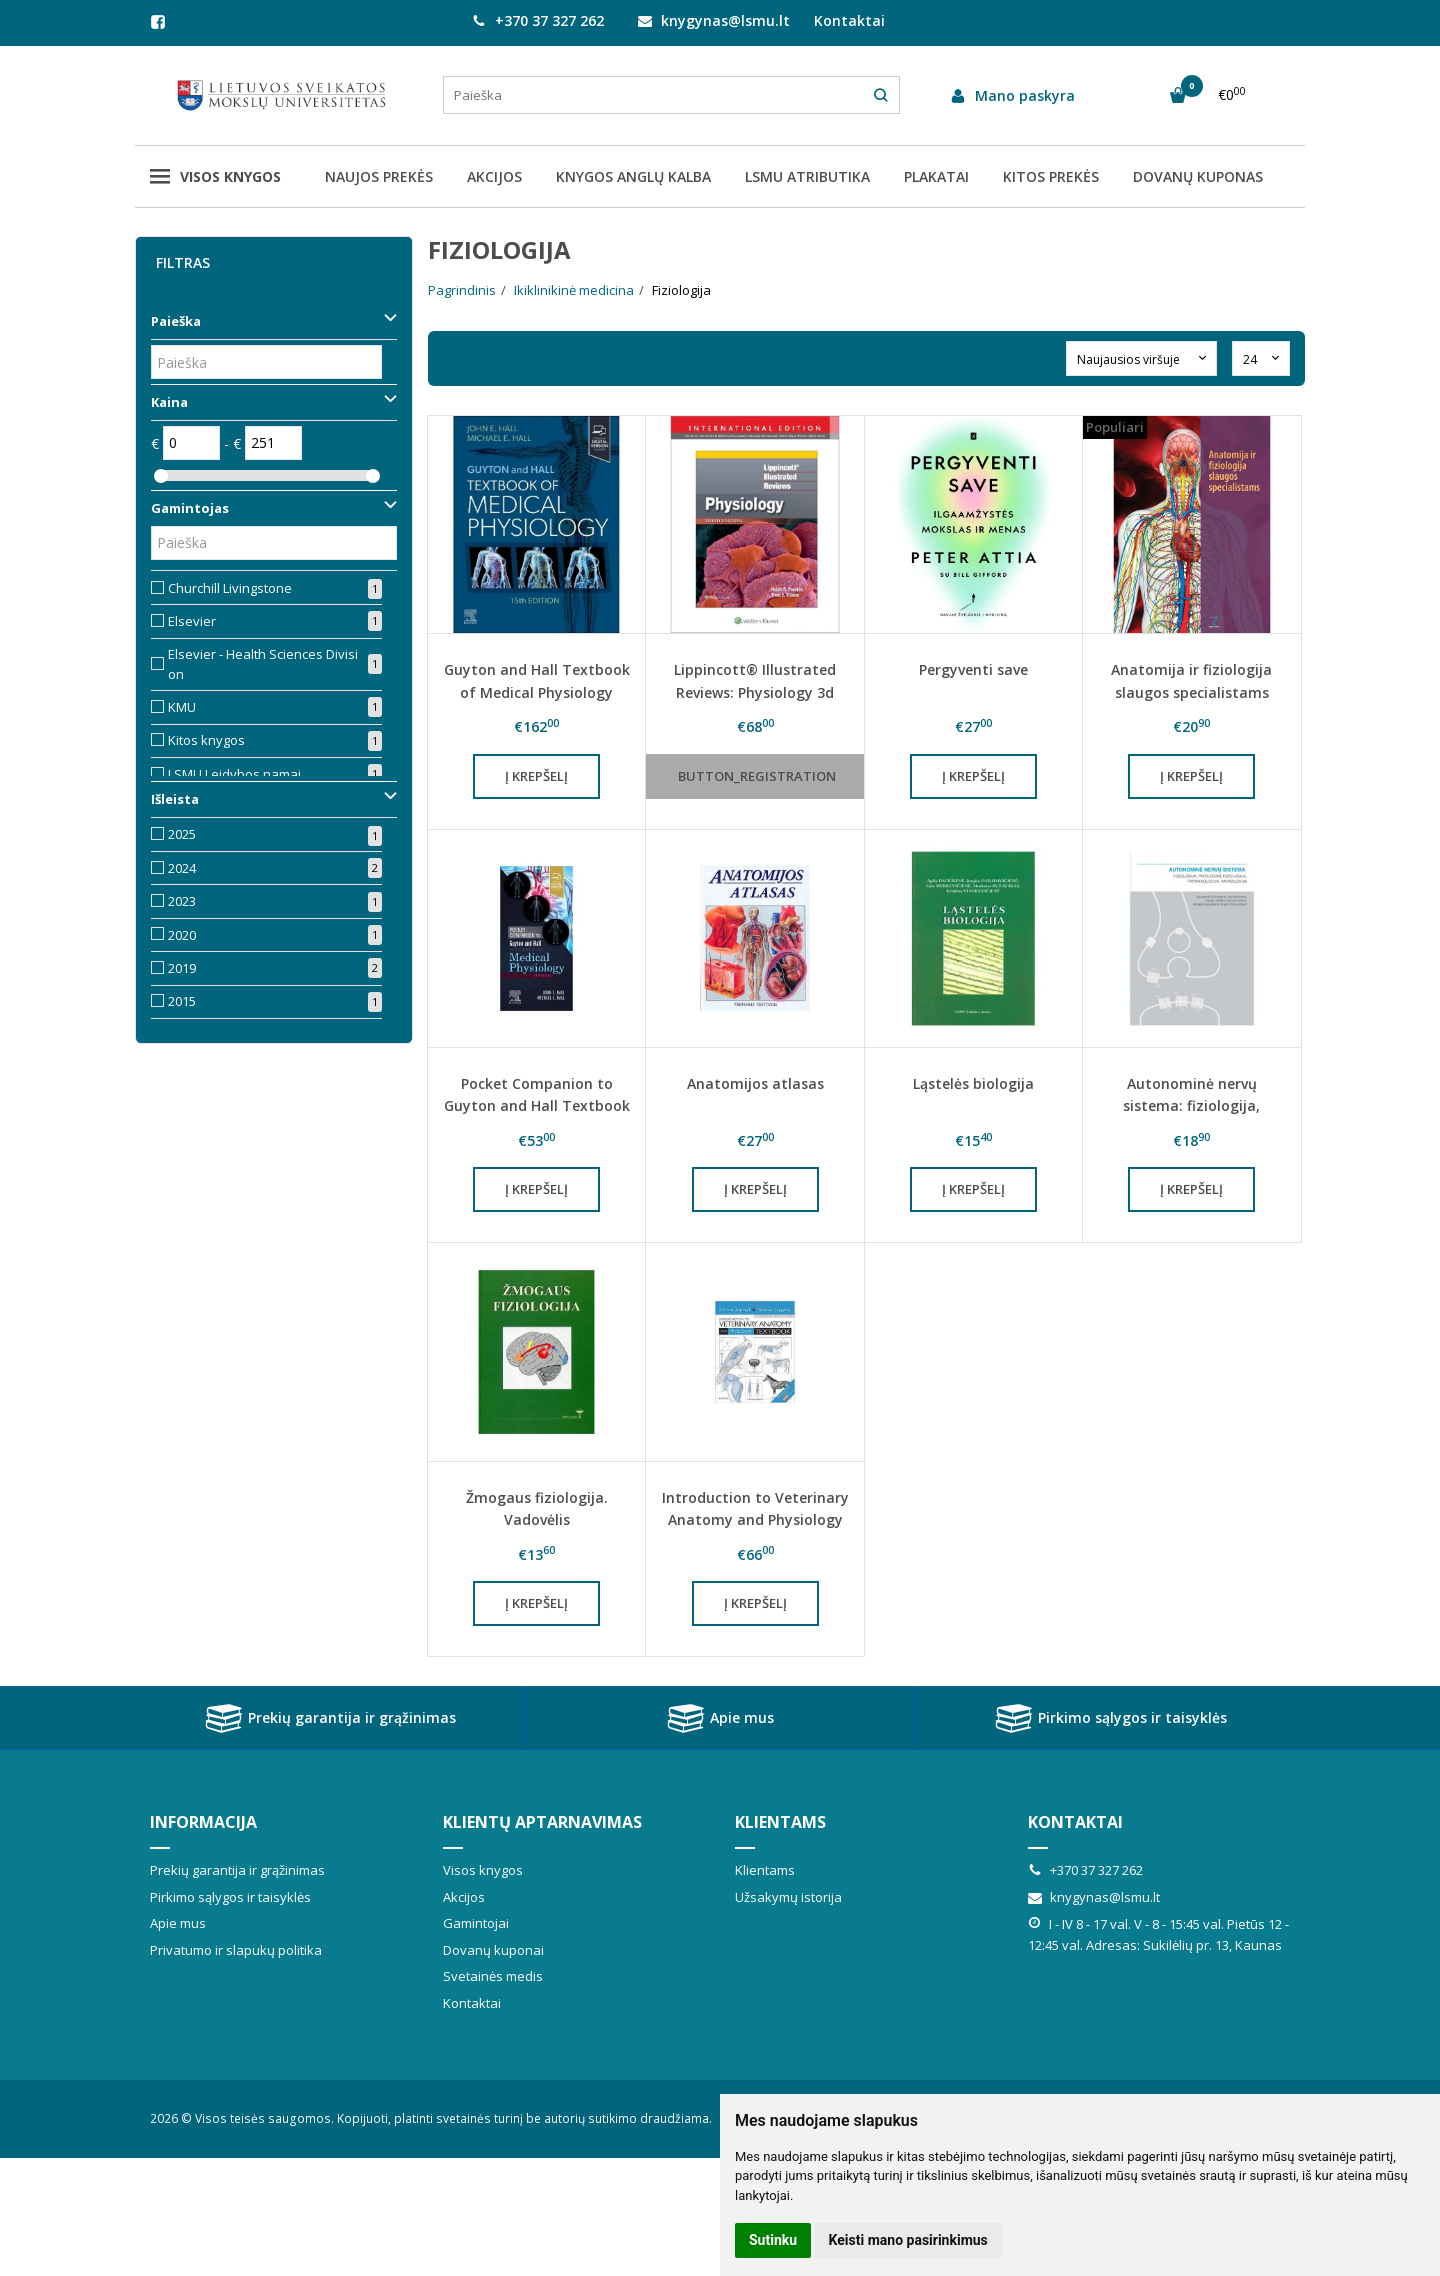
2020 (182, 935)
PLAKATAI (936, 176)
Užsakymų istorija (788, 1897)
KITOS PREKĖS (1051, 176)
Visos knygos (215, 177)
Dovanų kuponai (493, 1950)
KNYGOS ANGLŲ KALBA (633, 176)
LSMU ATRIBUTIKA (807, 176)
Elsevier (192, 621)
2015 (182, 1001)
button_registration (757, 776)
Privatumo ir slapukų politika (236, 1950)
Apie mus (720, 1718)
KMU (182, 707)
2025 (182, 834)
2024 (182, 868)
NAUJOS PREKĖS (379, 176)
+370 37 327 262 (538, 20)
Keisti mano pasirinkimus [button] (908, 2240)
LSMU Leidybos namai (234, 774)
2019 (182, 968)
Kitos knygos (206, 740)
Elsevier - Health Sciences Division (263, 664)
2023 (182, 901)
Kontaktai (849, 20)
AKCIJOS (494, 176)
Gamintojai (476, 1923)
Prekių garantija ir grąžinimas (330, 1718)
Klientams (780, 1822)
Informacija (203, 1822)
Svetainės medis (493, 1976)
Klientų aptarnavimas (542, 1822)
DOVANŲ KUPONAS (1198, 176)
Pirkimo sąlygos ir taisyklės (1110, 1718)
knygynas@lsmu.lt (714, 20)
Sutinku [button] (773, 2240)
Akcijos (464, 1897)
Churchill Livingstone (230, 588)
